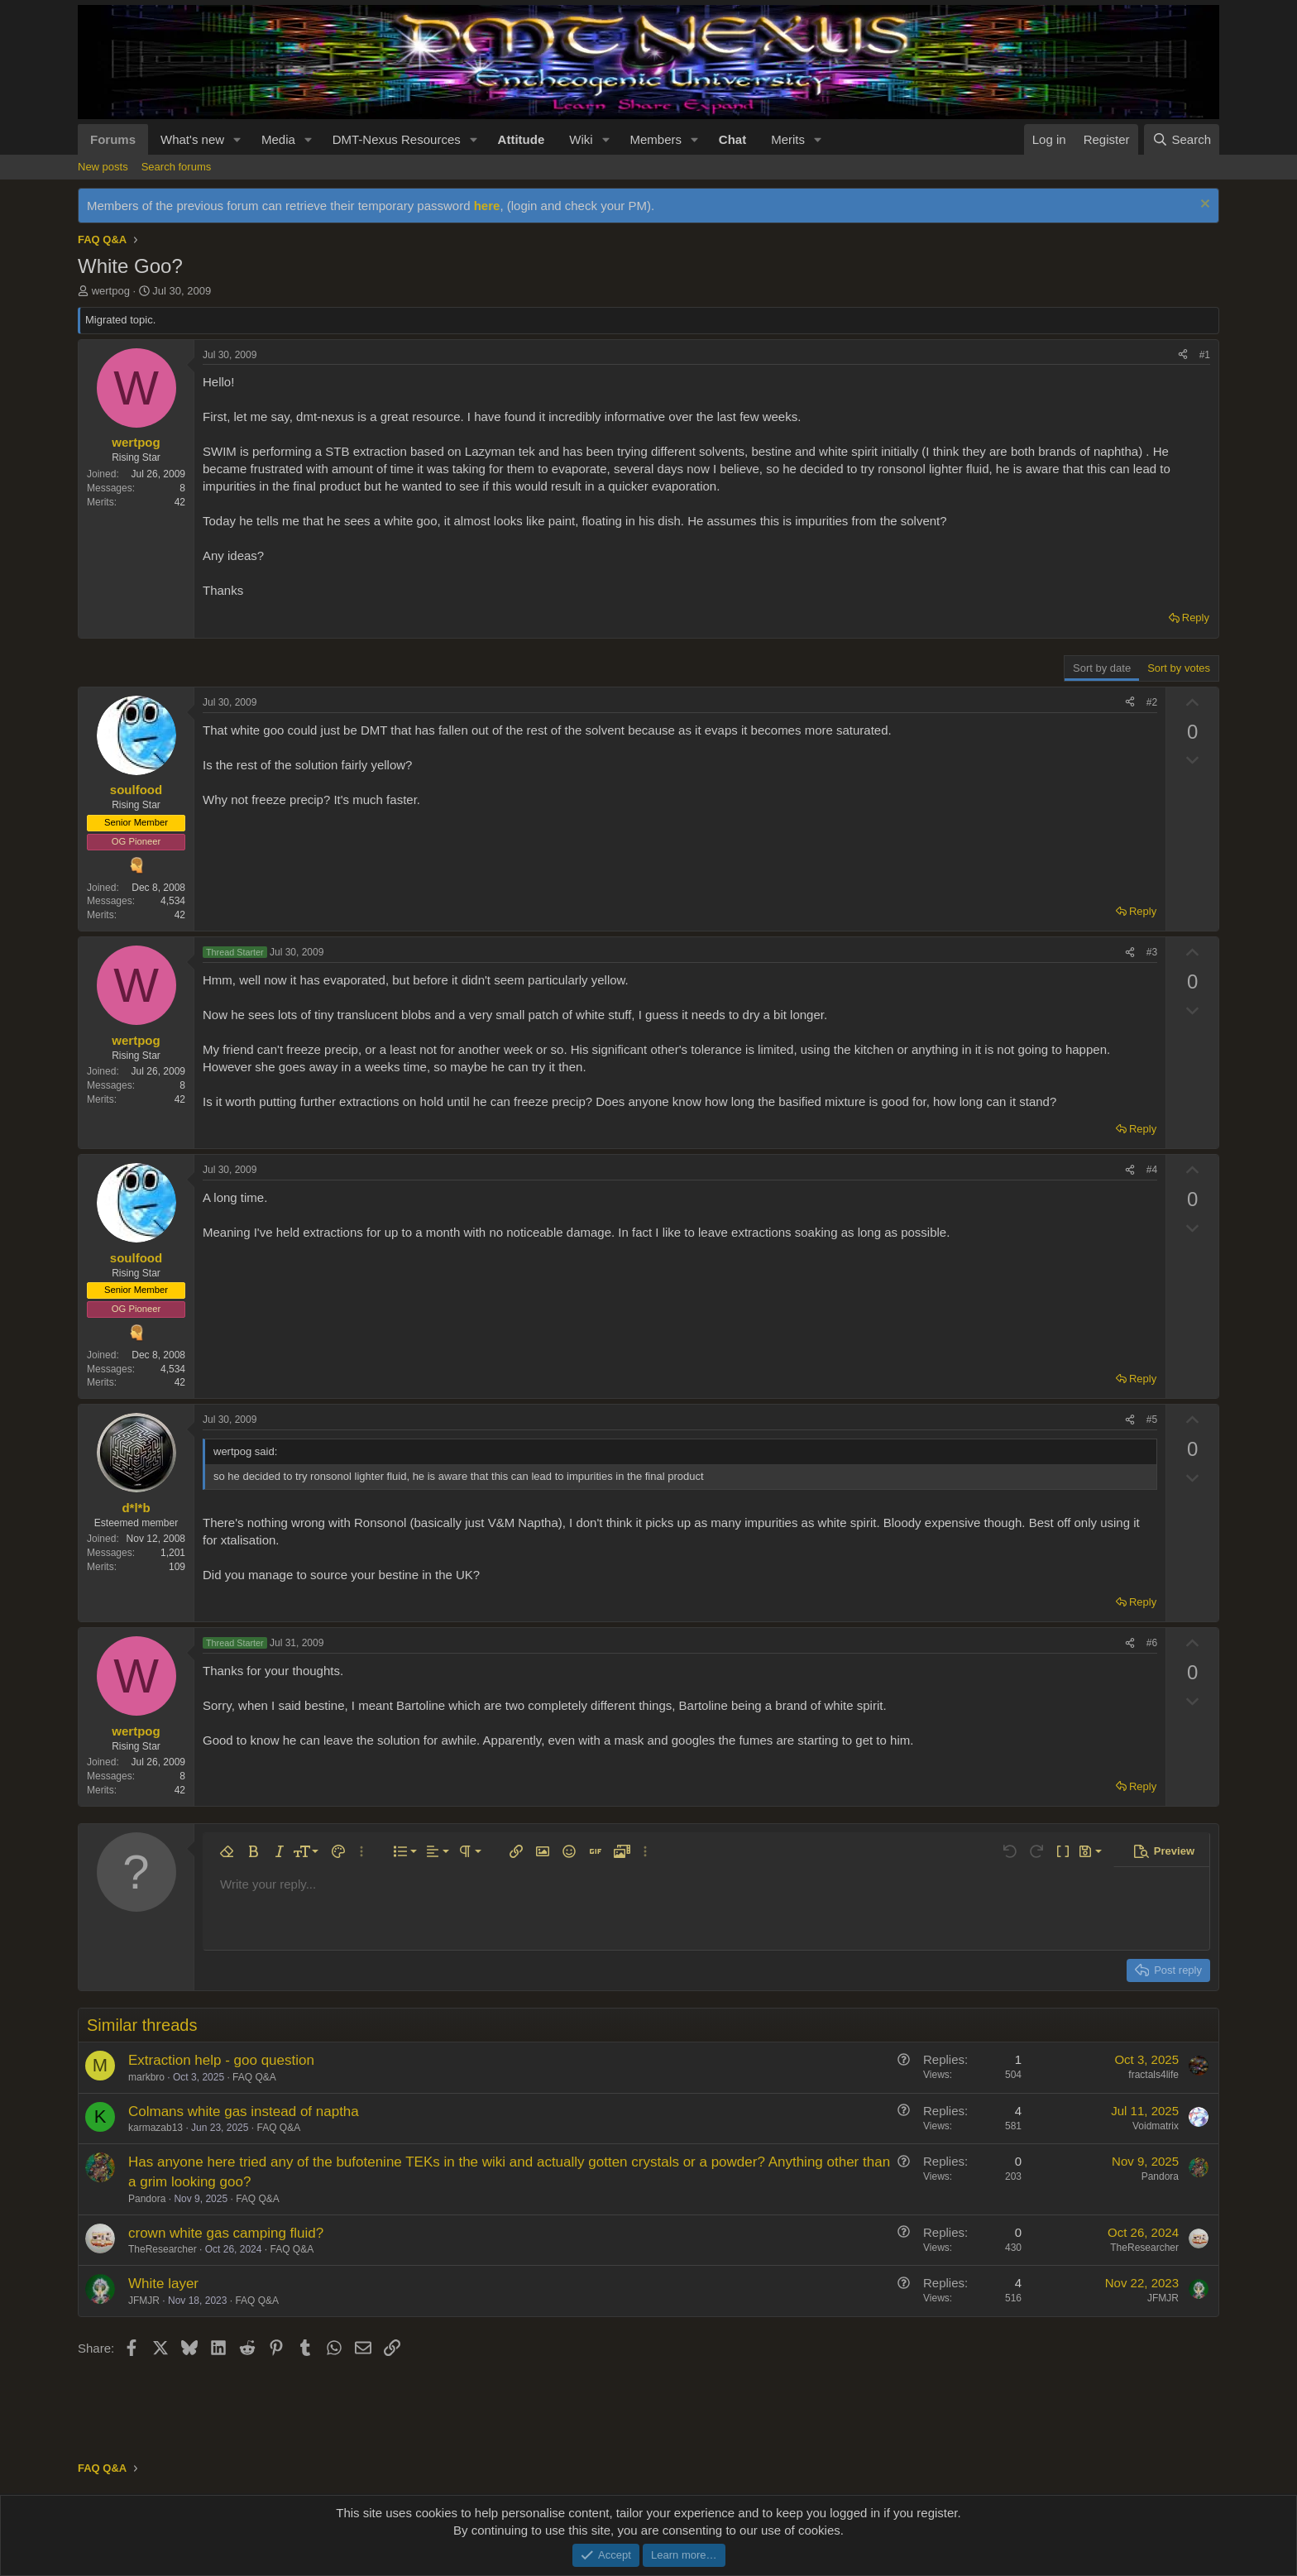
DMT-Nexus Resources (397, 139)
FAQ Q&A (254, 2077)
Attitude (521, 139)
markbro (146, 2077)
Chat (732, 139)
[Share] (1183, 355)
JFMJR (144, 2300)
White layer (163, 2283)
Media (278, 139)
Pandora (146, 2199)
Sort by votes (1178, 668)
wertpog (111, 291)
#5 (1151, 1419)
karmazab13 (155, 2127)
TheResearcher (162, 2249)
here (487, 206)
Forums (113, 139)
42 (180, 502)
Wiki (580, 139)
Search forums (176, 166)
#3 (1151, 952)
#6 (1151, 1643)
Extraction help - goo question (221, 2060)
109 (177, 1567)
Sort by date (1102, 668)
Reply (1195, 617)
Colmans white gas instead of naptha (243, 2111)
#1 (1204, 355)
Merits (788, 139)
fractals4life (1153, 2074)
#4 (1151, 1169)
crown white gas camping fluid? (225, 2233)
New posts (103, 166)
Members (655, 139)
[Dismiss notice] (1203, 205)
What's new (192, 139)
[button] (237, 139)
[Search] (1181, 139)
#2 (1151, 702)
